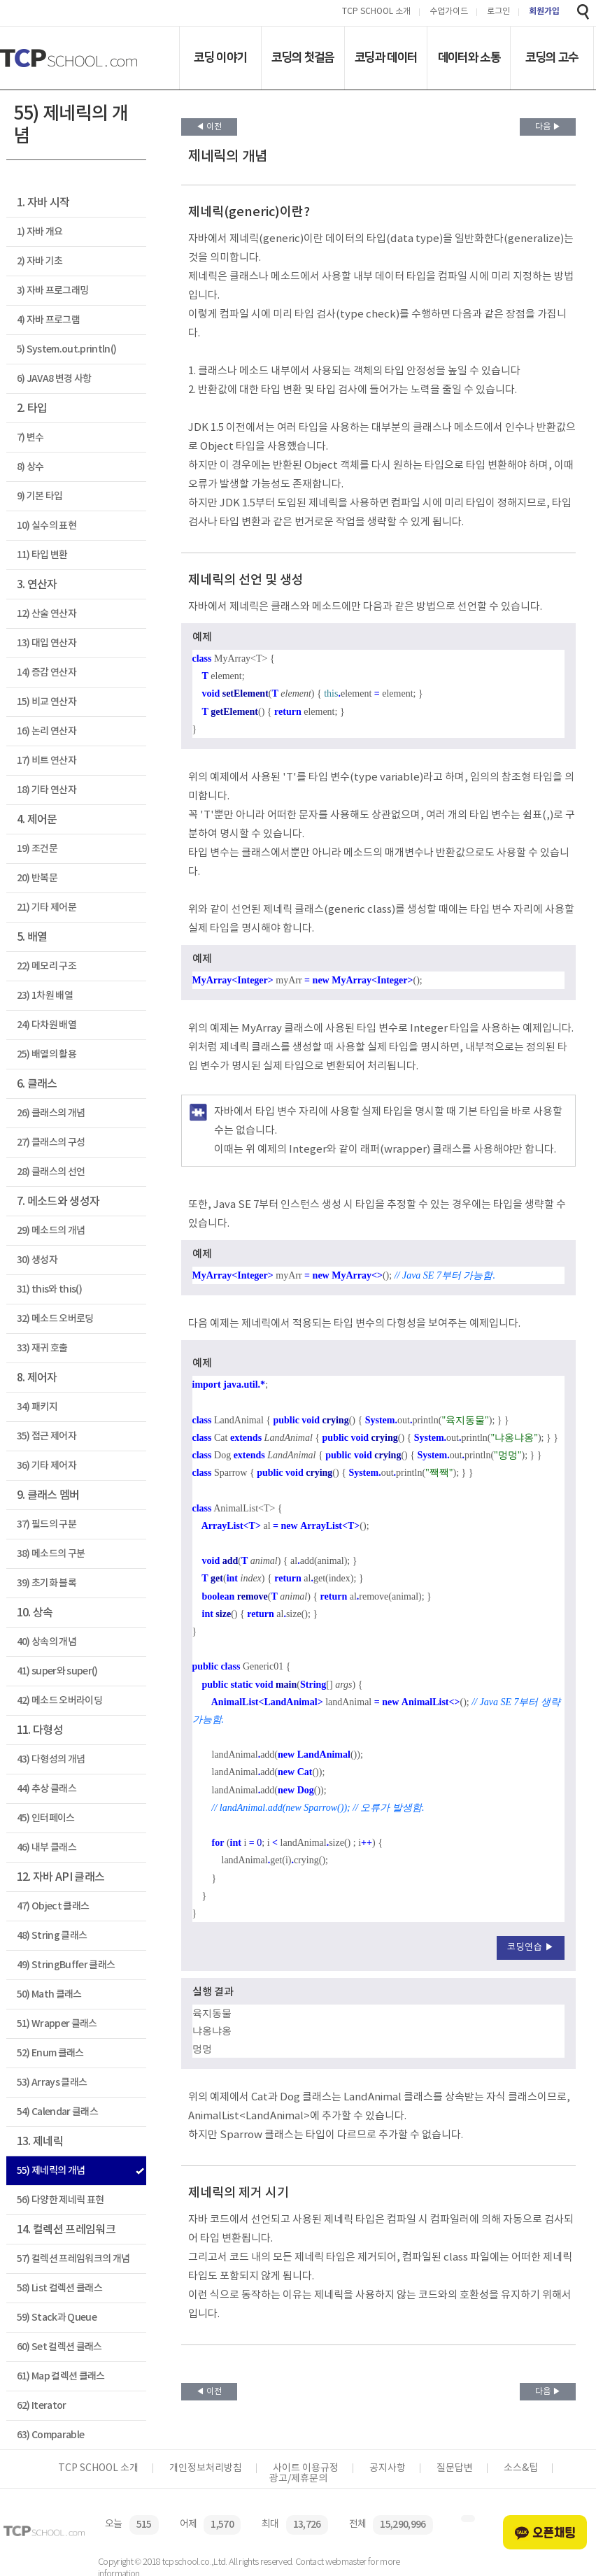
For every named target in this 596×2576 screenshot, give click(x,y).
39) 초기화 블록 (46, 1583)
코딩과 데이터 (386, 57)
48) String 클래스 (52, 1936)
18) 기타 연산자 (46, 790)
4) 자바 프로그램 (48, 320)
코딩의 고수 (551, 57)
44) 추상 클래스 (46, 1789)
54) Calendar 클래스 (57, 2112)
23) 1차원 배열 (45, 996)
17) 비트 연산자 (46, 761)
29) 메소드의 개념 (51, 1231)
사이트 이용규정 (306, 2468)
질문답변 (455, 2468)
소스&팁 (521, 2468)
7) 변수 (30, 437)
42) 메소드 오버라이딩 (59, 1701)
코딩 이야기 (220, 57)
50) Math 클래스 (49, 1994)
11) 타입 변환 (42, 555)
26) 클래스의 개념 (51, 1113)
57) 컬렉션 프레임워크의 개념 (73, 2259)
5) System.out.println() (67, 349)
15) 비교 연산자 (46, 702)
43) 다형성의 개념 (51, 1759)
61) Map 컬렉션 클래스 (61, 2376)
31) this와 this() (49, 1289)
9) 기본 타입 (40, 496)
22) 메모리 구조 (46, 966)
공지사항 (387, 2468)
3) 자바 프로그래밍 (53, 291)
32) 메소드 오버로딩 (55, 1319)
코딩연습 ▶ (530, 1947)
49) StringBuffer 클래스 (66, 1965)
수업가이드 (449, 12)
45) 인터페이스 (46, 1818)
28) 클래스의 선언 (51, 1172)
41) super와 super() (57, 1671)
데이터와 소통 (469, 57)
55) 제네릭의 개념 (51, 2171)
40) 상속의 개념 (46, 1642)
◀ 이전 (209, 126)
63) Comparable (51, 2435)
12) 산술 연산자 (46, 614)
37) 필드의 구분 (46, 1524)
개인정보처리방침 (205, 2468)
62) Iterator (41, 2406)
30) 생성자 (37, 1260)
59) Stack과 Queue (57, 2318)
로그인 (498, 12)
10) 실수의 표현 (46, 526)
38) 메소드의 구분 (51, 1554)
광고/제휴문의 (298, 2479)
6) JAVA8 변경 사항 (54, 379)
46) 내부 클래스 (46, 1847)
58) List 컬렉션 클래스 (59, 2288)
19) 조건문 (37, 849)
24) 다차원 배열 (46, 1025)
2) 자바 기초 (40, 261)
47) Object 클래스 (53, 1906)
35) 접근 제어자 (46, 1436)
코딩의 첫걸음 (302, 57)
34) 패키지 (37, 1407)
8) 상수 (30, 467)
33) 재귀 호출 (42, 1348)
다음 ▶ (548, 126)
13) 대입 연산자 (46, 643)
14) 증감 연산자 (46, 672)
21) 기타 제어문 (46, 907)
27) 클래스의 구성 (51, 1142)
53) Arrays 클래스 (52, 2082)
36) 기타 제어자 (46, 1466)
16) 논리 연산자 (46, 731)
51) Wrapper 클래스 (57, 2024)
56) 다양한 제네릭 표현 (60, 2200)
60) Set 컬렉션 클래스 (59, 2347)
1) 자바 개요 (40, 232)
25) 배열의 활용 (46, 1054)
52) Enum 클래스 (50, 2053)
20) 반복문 (37, 878)
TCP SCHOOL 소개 (376, 12)
